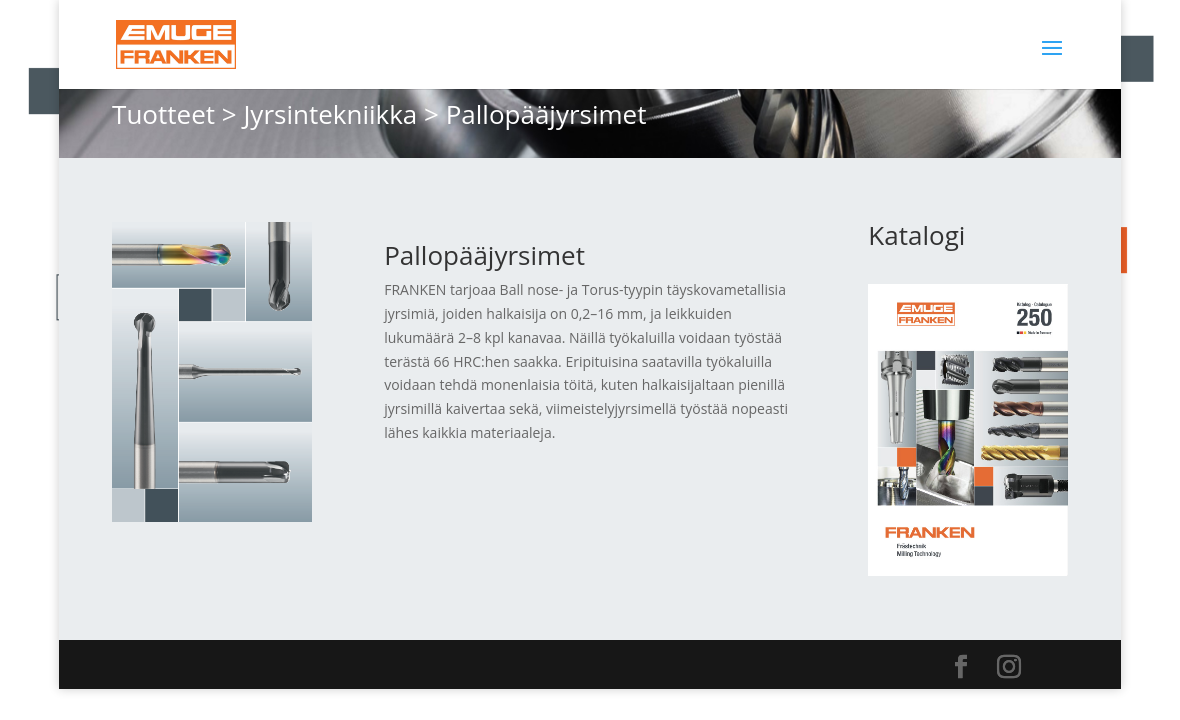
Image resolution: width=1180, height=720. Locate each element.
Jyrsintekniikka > (341, 114)
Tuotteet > (174, 114)
